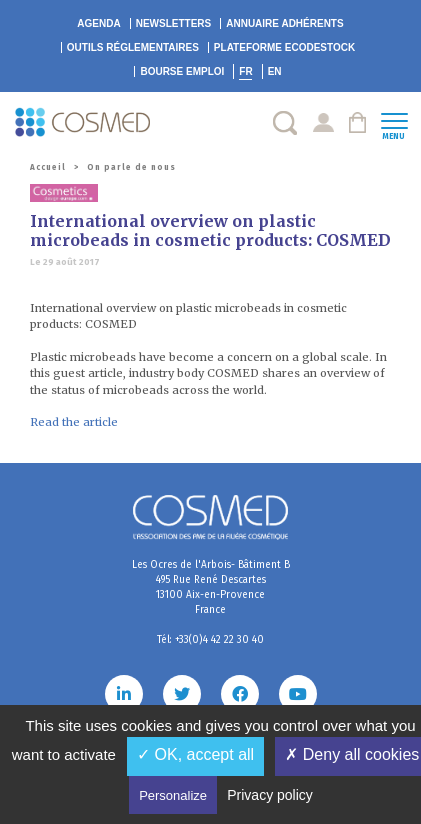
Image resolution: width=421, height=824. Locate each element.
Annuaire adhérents (284, 23)
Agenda (98, 23)
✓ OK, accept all (195, 754)
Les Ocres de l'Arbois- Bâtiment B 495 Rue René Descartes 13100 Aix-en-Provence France (211, 587)
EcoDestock (284, 47)
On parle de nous (131, 167)
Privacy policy (270, 795)
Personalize (173, 795)
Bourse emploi (182, 71)
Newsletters (174, 23)
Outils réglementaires (133, 47)
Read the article (74, 422)
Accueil (48, 167)
